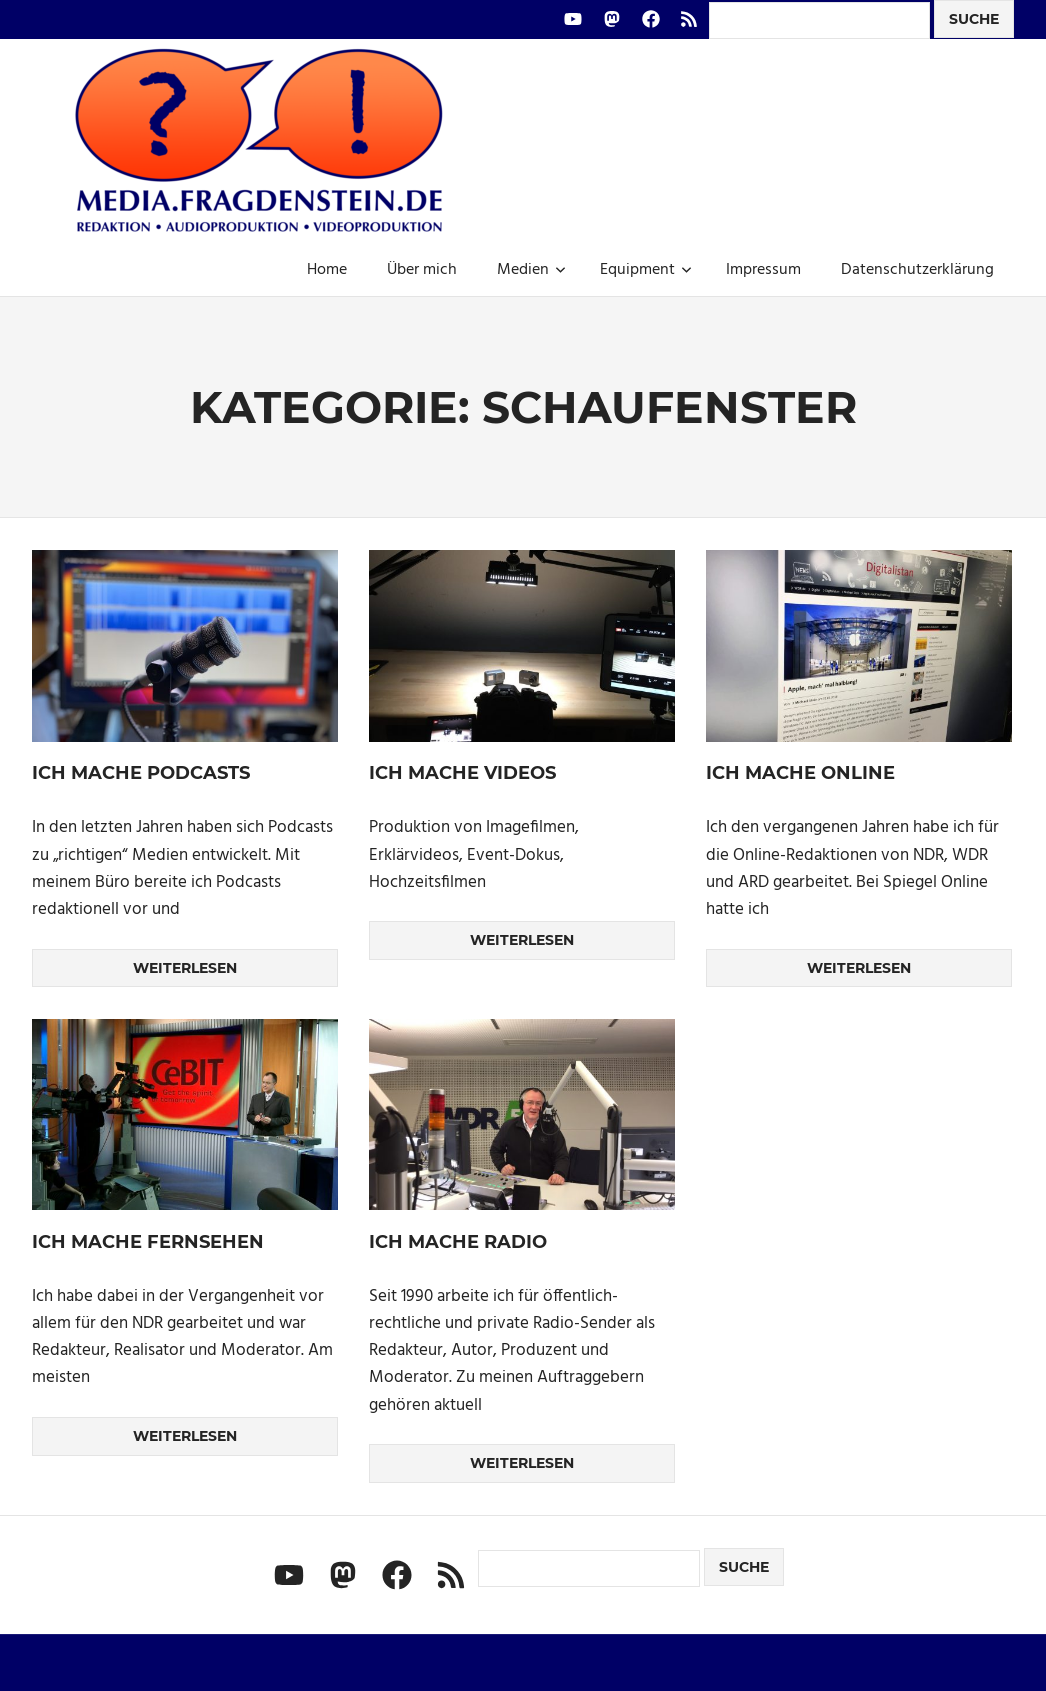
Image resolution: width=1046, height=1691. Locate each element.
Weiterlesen (185, 968)
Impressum (763, 270)
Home (327, 270)
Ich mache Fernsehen (148, 1242)
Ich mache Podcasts (141, 773)
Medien (531, 270)
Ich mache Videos (462, 773)
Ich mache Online (800, 773)
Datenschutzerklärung (917, 270)
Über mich (422, 270)
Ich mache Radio (458, 1242)
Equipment (646, 270)
